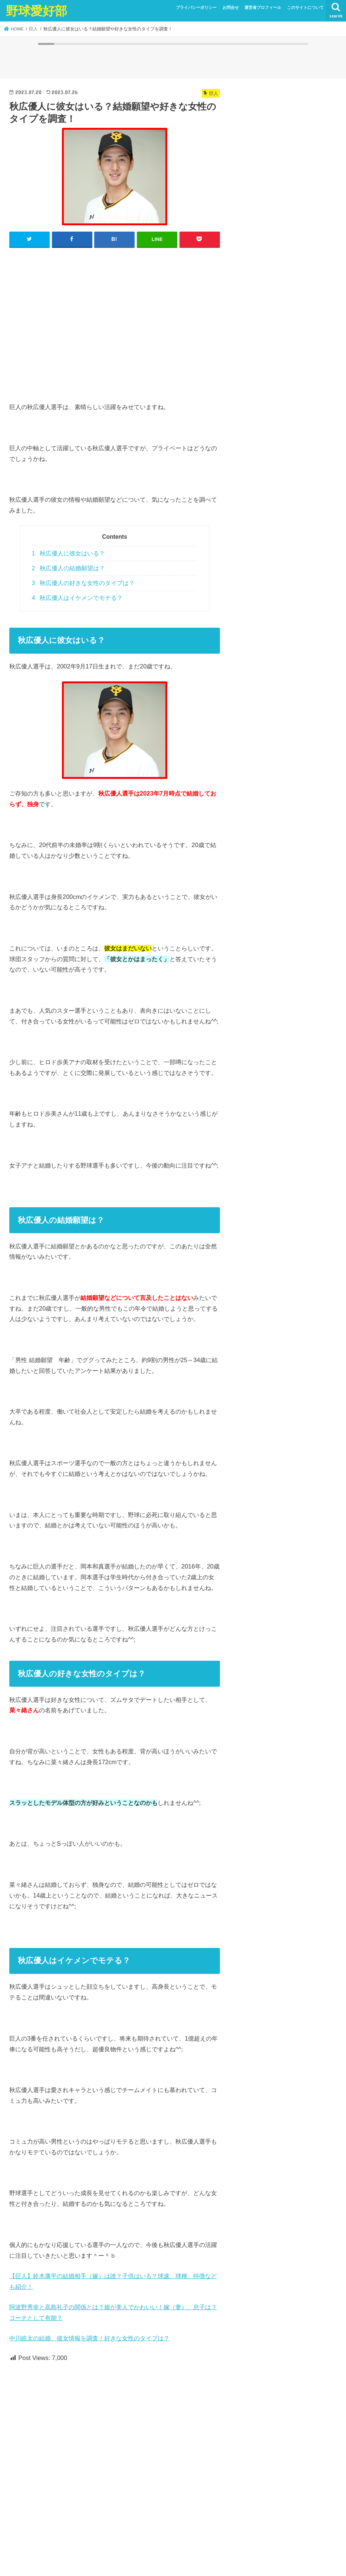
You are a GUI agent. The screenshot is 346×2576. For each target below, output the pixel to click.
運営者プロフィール (262, 7)
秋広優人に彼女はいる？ (68, 553)
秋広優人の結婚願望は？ (68, 568)
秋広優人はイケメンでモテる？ (77, 598)
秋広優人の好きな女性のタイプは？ (83, 583)
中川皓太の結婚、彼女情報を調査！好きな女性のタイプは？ (89, 2338)
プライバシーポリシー (196, 7)
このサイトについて (305, 7)
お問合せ (231, 7)
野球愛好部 (36, 10)
